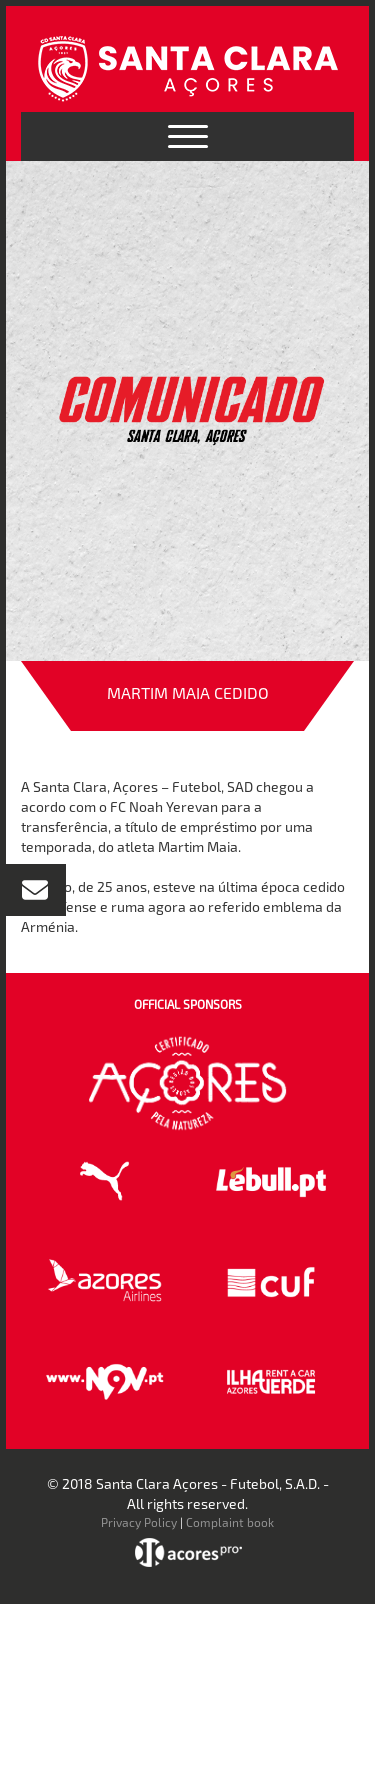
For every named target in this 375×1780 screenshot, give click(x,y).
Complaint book (230, 1522)
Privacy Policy (139, 1522)
